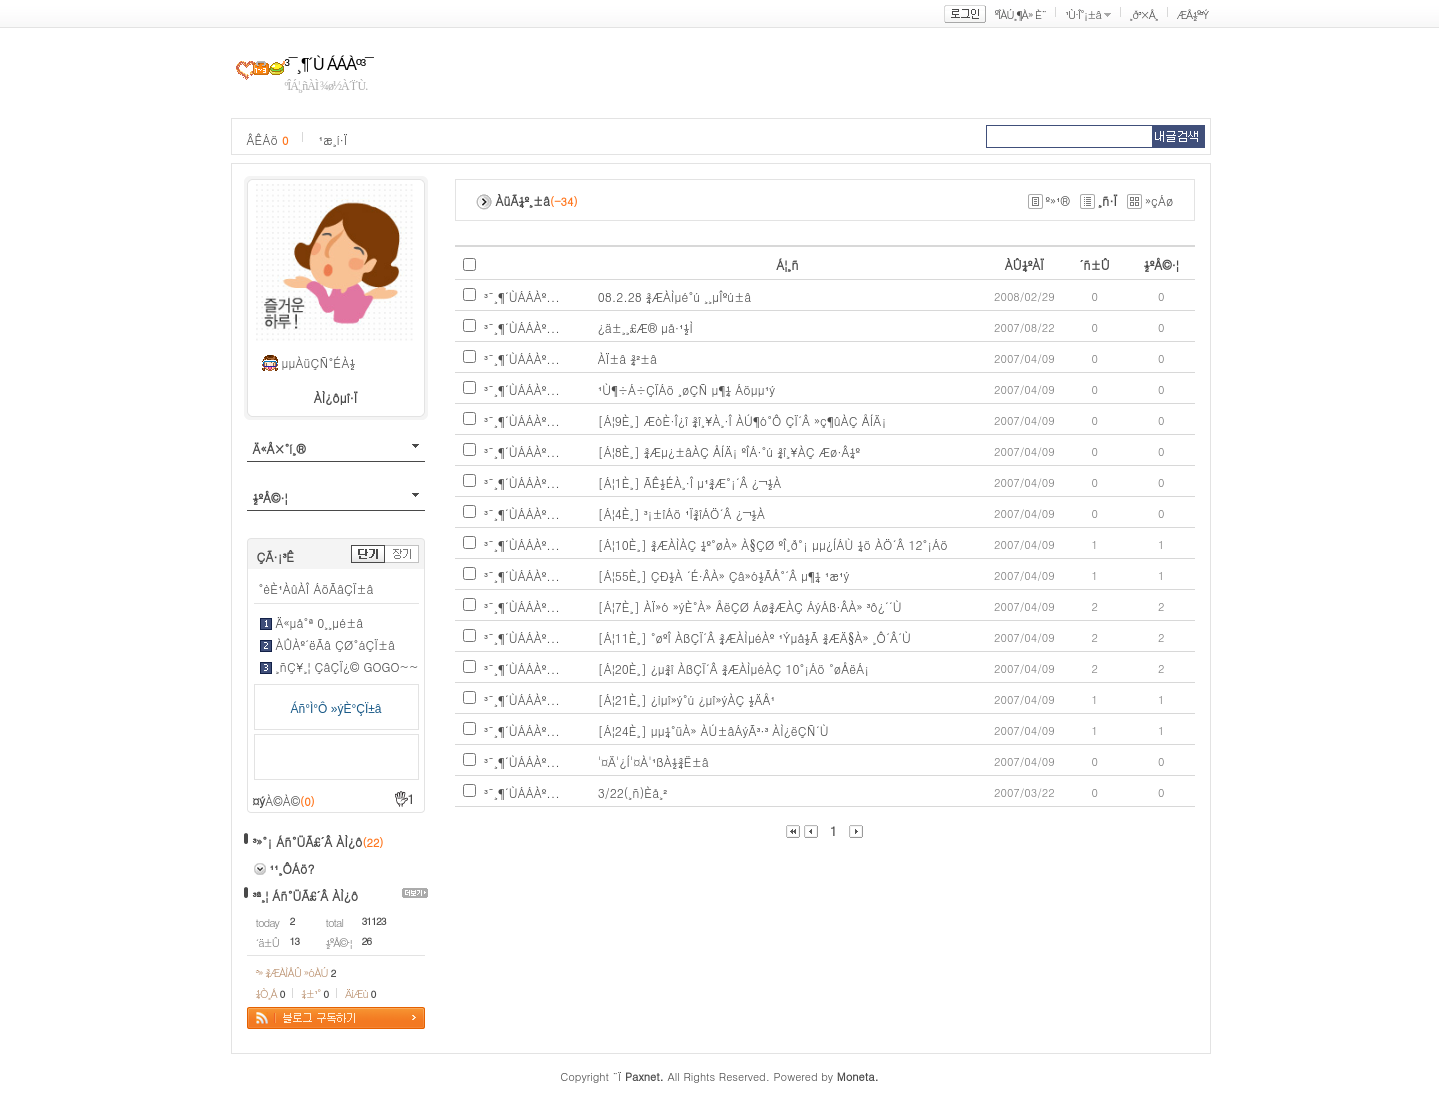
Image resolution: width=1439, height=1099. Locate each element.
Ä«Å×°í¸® (279, 448)
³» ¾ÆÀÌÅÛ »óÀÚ (296, 972)
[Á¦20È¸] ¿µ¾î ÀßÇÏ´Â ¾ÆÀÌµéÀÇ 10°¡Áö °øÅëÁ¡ (734, 668)
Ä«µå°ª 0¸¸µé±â (320, 622)
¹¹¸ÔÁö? (292, 868)
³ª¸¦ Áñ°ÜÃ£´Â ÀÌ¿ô (306, 895)
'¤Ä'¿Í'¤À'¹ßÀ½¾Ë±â (653, 761)
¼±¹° (314, 993)
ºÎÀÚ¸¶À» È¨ (1020, 14)
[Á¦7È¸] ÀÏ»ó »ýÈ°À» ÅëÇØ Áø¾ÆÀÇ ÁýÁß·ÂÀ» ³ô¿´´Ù (750, 606)
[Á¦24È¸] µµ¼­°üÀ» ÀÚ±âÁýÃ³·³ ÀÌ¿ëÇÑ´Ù (713, 730)
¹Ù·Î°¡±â (1083, 14)
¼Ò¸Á (270, 993)
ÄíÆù (360, 993)
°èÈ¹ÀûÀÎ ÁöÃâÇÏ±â (316, 588)
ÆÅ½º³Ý (1193, 14)
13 (295, 941)
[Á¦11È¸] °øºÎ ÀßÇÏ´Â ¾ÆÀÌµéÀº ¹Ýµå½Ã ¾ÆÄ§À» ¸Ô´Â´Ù (754, 637)
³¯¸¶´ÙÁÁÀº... (522, 296)
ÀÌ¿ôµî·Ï (336, 397)
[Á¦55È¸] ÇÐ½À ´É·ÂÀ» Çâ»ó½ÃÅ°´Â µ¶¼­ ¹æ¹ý (724, 575)
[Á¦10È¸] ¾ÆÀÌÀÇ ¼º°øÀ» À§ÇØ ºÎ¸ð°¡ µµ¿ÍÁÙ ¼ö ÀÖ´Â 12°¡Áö (773, 544)
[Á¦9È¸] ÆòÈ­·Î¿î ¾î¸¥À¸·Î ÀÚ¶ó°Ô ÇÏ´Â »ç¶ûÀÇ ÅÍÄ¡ (742, 420)
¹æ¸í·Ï (332, 139)
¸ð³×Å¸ (1144, 14)
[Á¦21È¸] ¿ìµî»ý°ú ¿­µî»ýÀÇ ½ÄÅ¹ (686, 699)
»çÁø (1159, 200)
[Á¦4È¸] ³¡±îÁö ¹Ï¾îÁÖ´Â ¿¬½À (681, 513)
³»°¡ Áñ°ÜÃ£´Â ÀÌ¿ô (308, 841)
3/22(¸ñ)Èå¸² (632, 792)
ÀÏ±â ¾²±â (627, 358)
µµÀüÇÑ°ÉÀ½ (319, 362)
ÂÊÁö (268, 139)
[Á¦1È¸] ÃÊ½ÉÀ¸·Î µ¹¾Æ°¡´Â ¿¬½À (690, 482)
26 (367, 941)
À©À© (289, 800)
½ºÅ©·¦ (270, 497)
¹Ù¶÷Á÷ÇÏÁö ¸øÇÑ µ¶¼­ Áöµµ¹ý (687, 389)
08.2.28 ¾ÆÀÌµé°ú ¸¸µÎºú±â (675, 296)
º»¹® (1058, 200)
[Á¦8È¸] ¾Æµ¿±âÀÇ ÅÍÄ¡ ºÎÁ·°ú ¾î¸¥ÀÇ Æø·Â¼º (729, 451)
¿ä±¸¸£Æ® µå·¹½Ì (645, 327)
